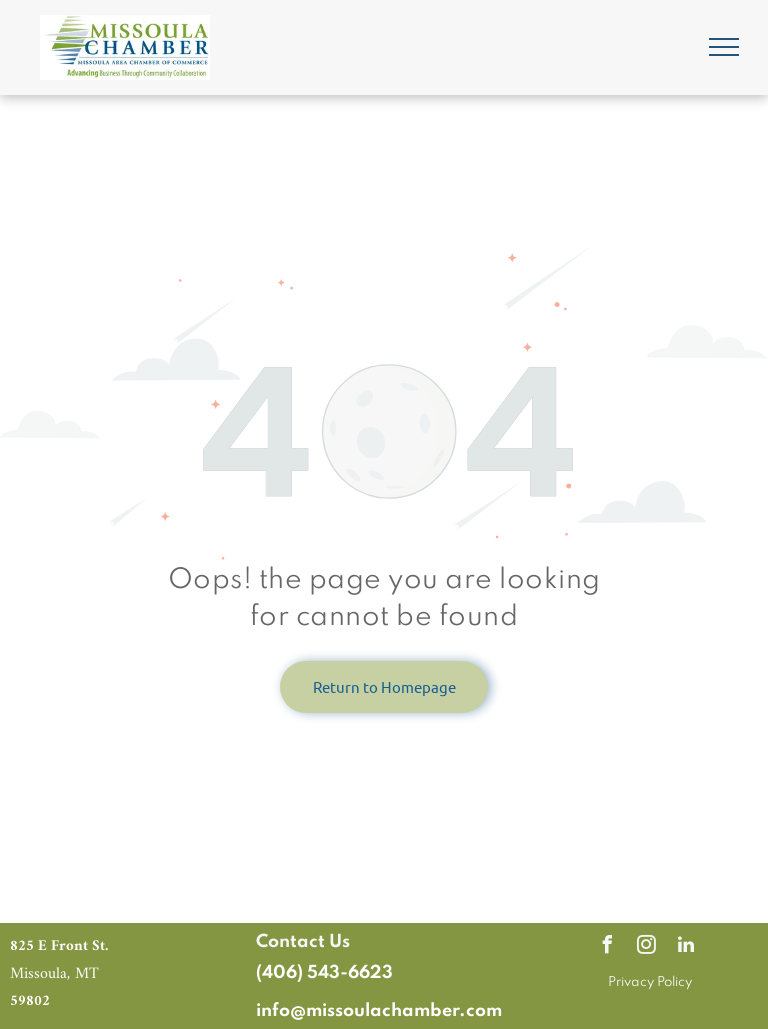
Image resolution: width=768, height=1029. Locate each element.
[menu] (724, 47)
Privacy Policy (650, 982)
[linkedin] (686, 947)
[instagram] (647, 947)
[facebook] (608, 947)
